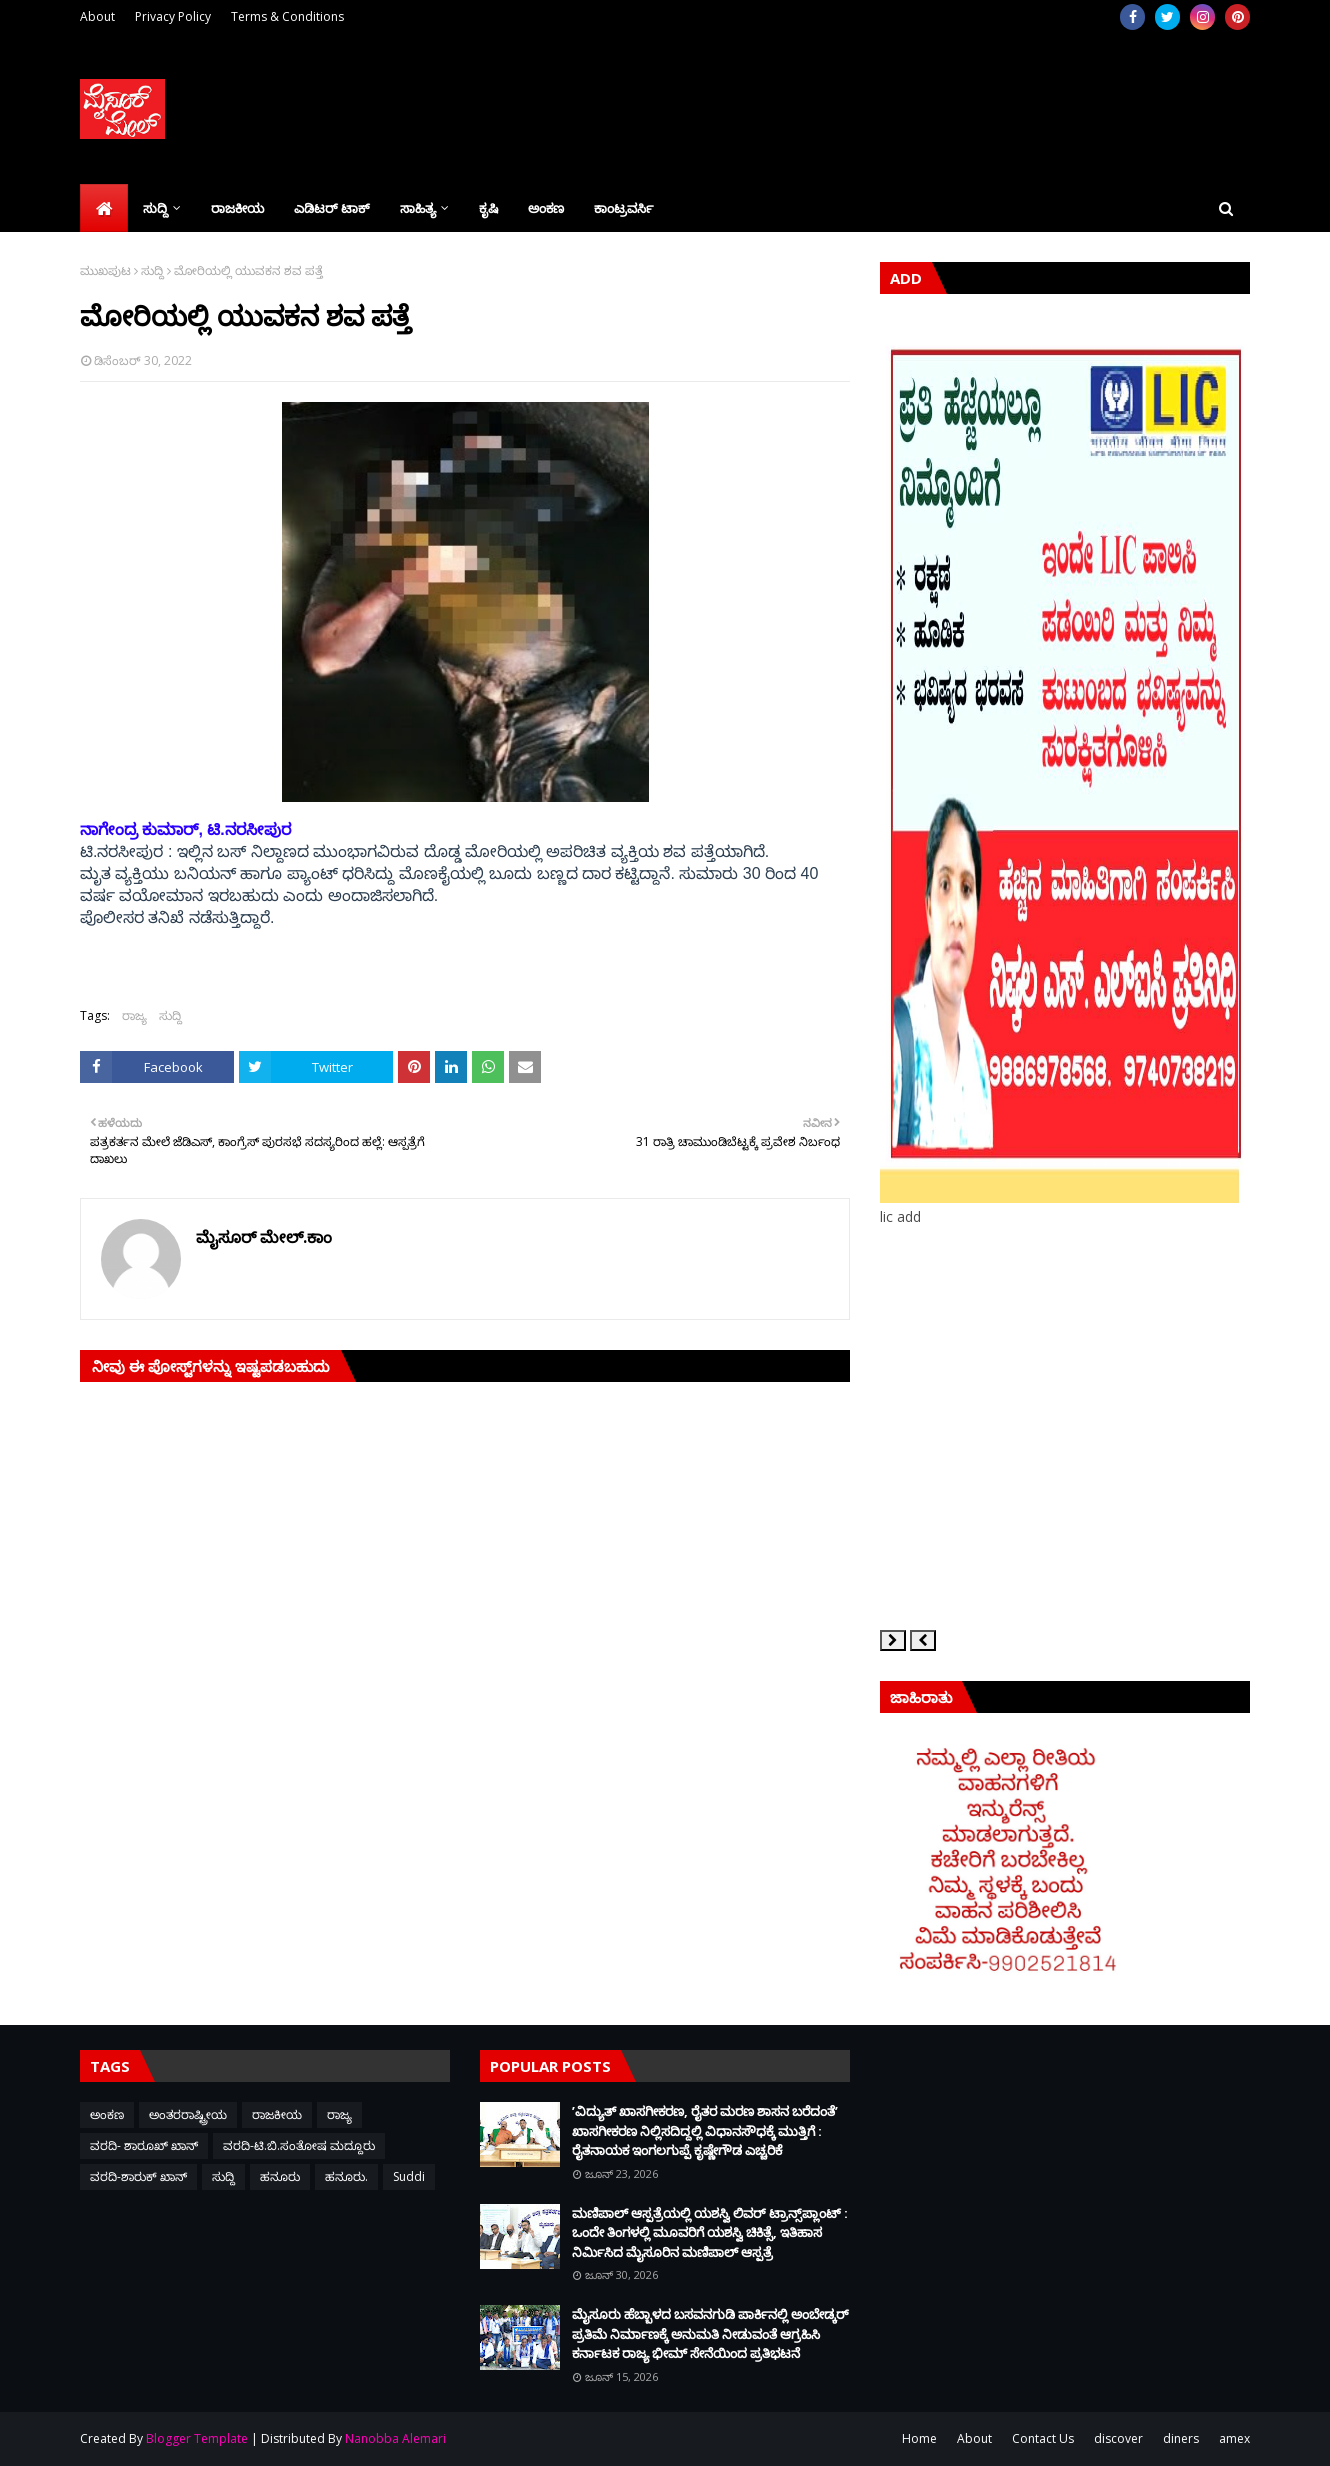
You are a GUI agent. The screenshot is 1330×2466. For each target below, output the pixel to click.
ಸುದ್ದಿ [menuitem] (155, 208)
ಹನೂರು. (346, 2176)
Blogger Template (197, 2438)
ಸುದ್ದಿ (152, 270)
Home (919, 2438)
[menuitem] (104, 208)
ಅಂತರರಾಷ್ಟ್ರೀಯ (188, 2114)
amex (1234, 2438)
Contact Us (1043, 2438)
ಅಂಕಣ (107, 2114)
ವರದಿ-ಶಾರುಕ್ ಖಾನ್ (138, 2176)
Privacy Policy (173, 16)
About (97, 16)
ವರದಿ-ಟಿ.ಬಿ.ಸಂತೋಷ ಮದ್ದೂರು (299, 2145)
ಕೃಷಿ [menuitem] (488, 208)
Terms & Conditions (287, 16)
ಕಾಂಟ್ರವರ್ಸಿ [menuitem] (623, 208)
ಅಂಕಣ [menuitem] (546, 208)
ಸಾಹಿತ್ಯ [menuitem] (418, 208)
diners (1181, 2438)
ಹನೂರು (280, 2176)
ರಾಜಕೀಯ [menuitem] (237, 208)
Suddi (409, 2176)
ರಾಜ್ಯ (134, 1015)
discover (1118, 2438)
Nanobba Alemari (395, 2438)
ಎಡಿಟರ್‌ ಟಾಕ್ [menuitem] (332, 208)
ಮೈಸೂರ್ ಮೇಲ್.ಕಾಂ (264, 1237)
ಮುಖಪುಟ (105, 270)
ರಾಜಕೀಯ (277, 2114)
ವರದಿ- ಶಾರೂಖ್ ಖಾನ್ (144, 2145)
